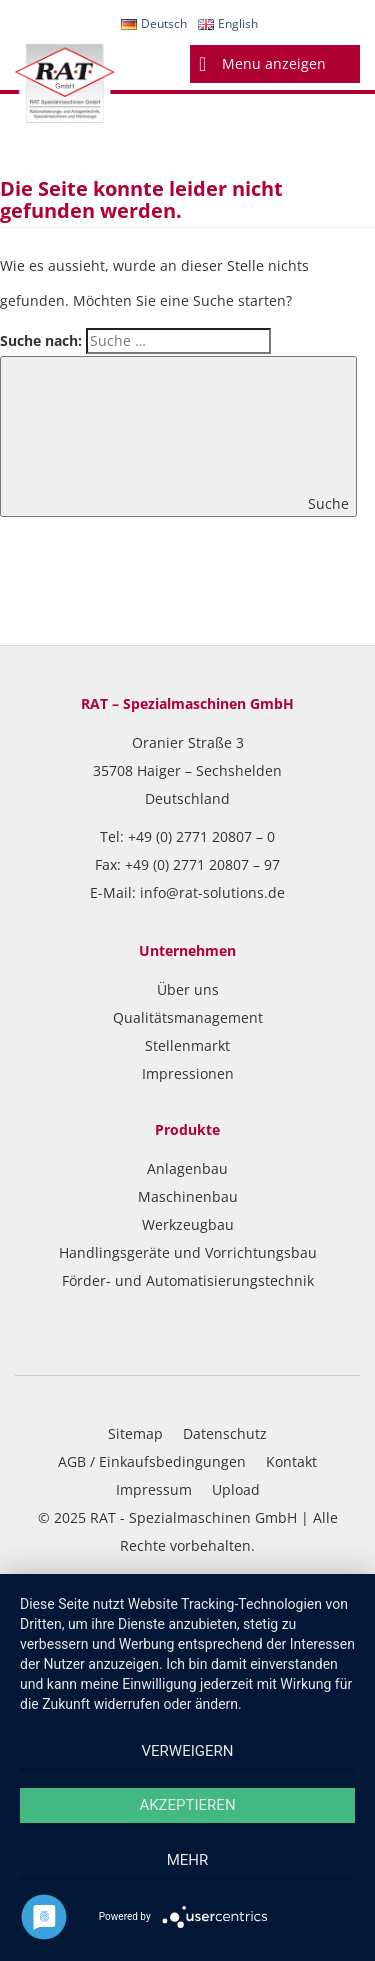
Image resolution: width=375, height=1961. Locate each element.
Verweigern (188, 1751)
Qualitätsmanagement (188, 1017)
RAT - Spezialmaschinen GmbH (193, 1517)
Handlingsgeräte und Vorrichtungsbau (188, 1252)
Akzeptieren (187, 1805)
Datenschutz (225, 1433)
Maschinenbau (188, 1196)
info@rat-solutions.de (212, 892)
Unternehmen (187, 950)
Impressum (154, 1489)
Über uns (188, 989)
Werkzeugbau (188, 1224)
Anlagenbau (187, 1168)
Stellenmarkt (187, 1045)
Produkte (187, 1129)
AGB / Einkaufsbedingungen (152, 1461)
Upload (236, 1489)
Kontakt (291, 1461)
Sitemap (135, 1433)
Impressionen (188, 1073)
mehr (188, 1860)
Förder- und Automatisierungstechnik (188, 1280)
